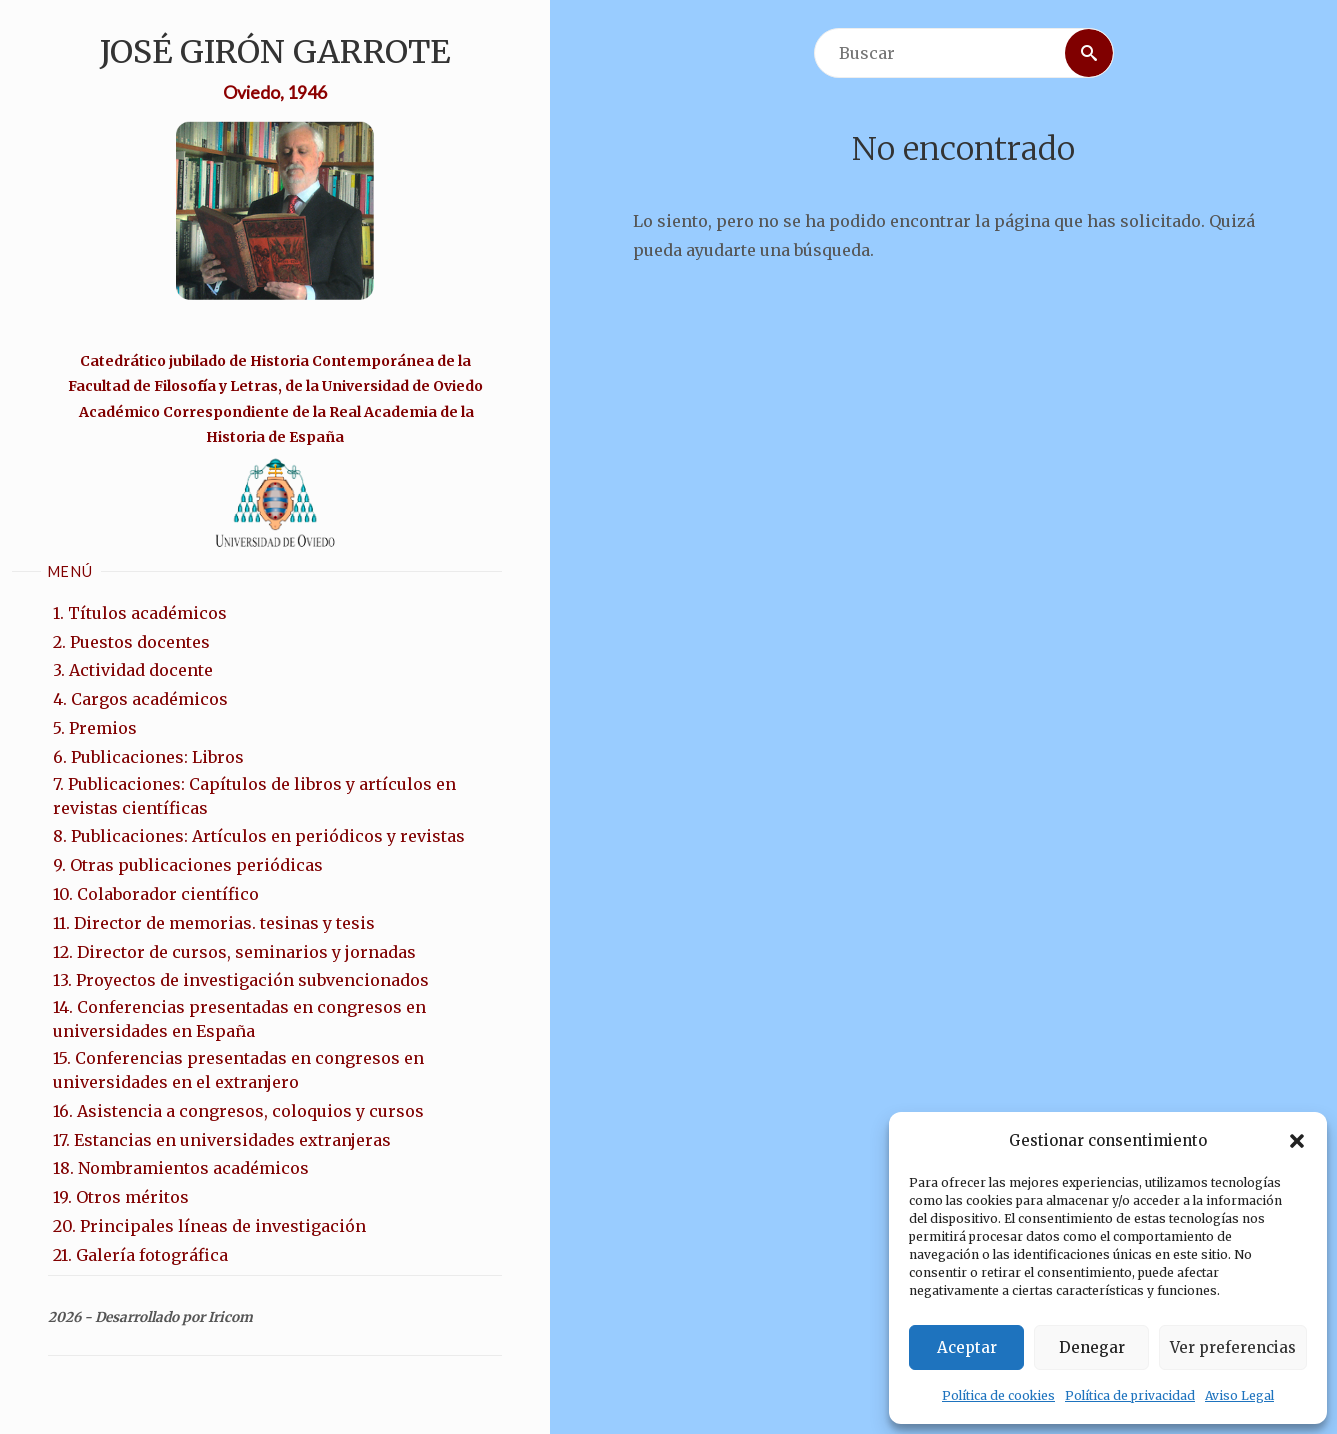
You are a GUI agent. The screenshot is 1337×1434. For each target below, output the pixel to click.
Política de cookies (998, 1395)
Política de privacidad (1130, 1395)
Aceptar (967, 1347)
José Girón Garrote (275, 52)
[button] (1297, 1141)
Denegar (1092, 1347)
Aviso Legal (1239, 1395)
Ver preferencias (1233, 1347)
